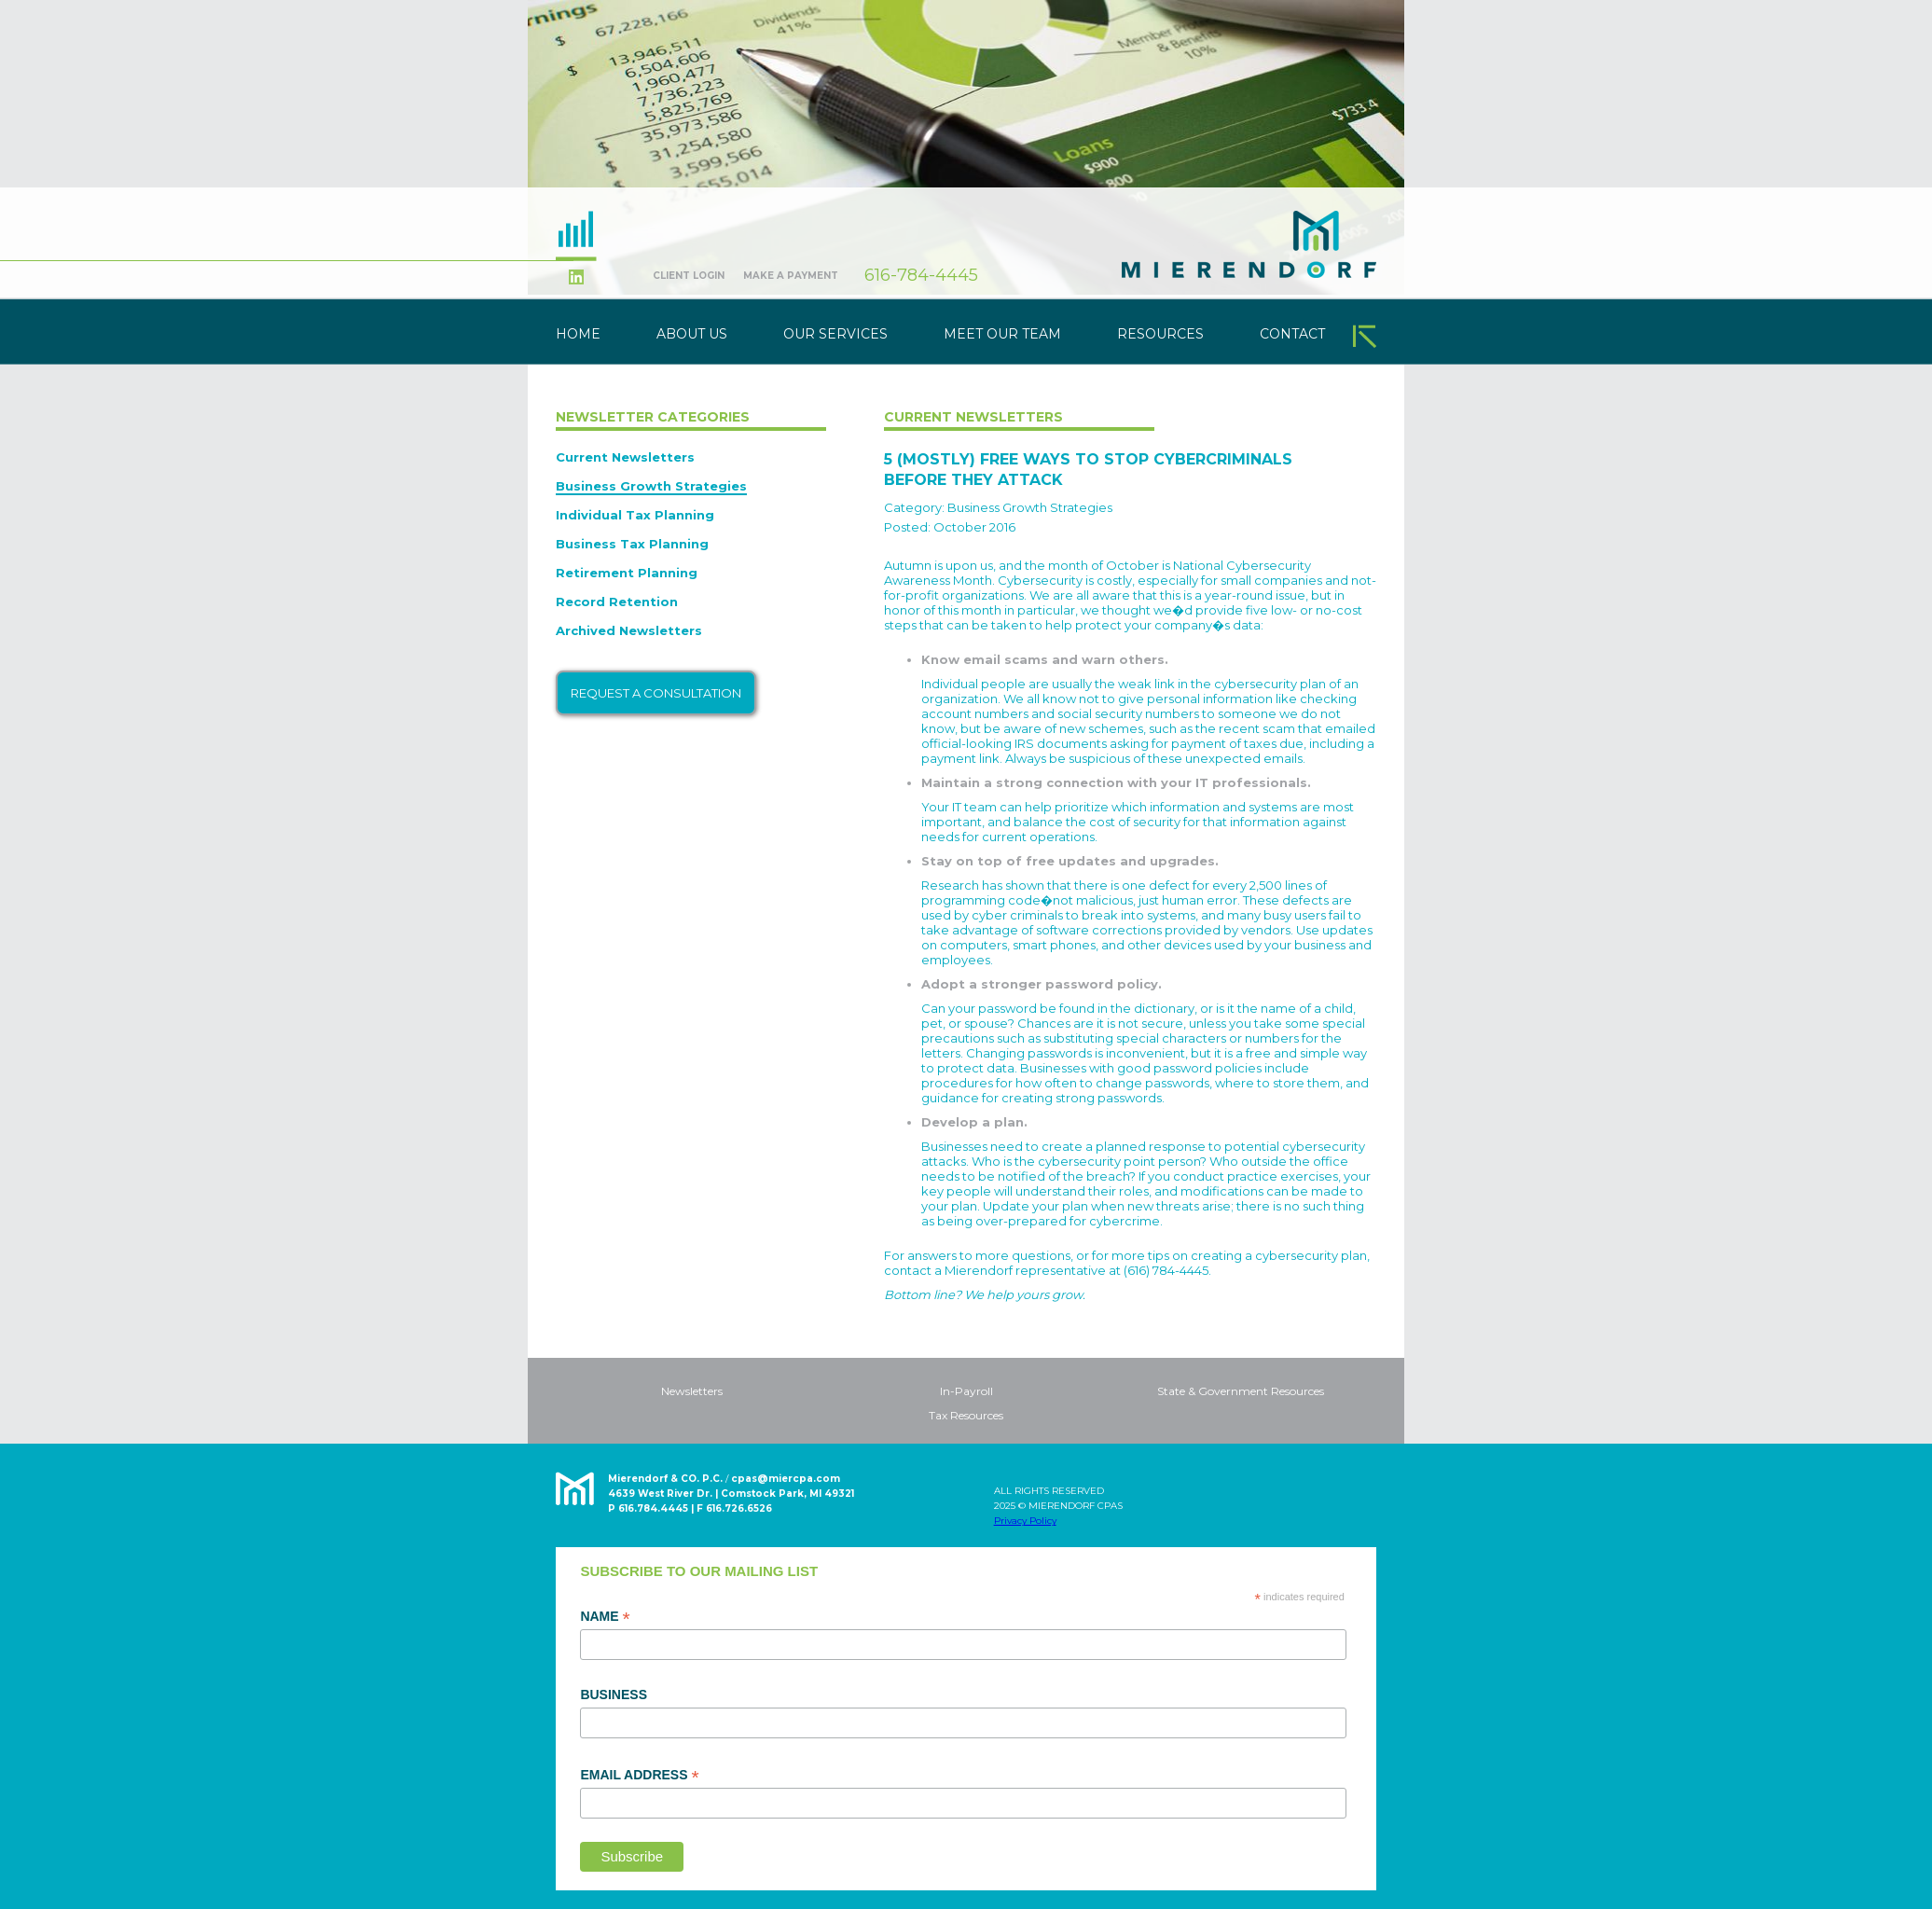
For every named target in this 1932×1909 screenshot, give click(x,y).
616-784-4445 (921, 275)
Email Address (639, 1775)
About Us (691, 333)
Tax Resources (966, 1415)
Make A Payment (790, 276)
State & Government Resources (1240, 1391)
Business (613, 1694)
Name (604, 1617)
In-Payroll (966, 1391)
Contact (1292, 333)
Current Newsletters (625, 457)
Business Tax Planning (632, 543)
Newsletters (692, 1391)
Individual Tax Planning (635, 514)
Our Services (835, 333)
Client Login (688, 276)
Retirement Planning (626, 572)
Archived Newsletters (629, 630)
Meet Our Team (1002, 333)
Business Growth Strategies (651, 485)
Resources (1160, 333)
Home (578, 333)
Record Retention (617, 601)
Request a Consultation (656, 692)
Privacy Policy (1025, 1521)
